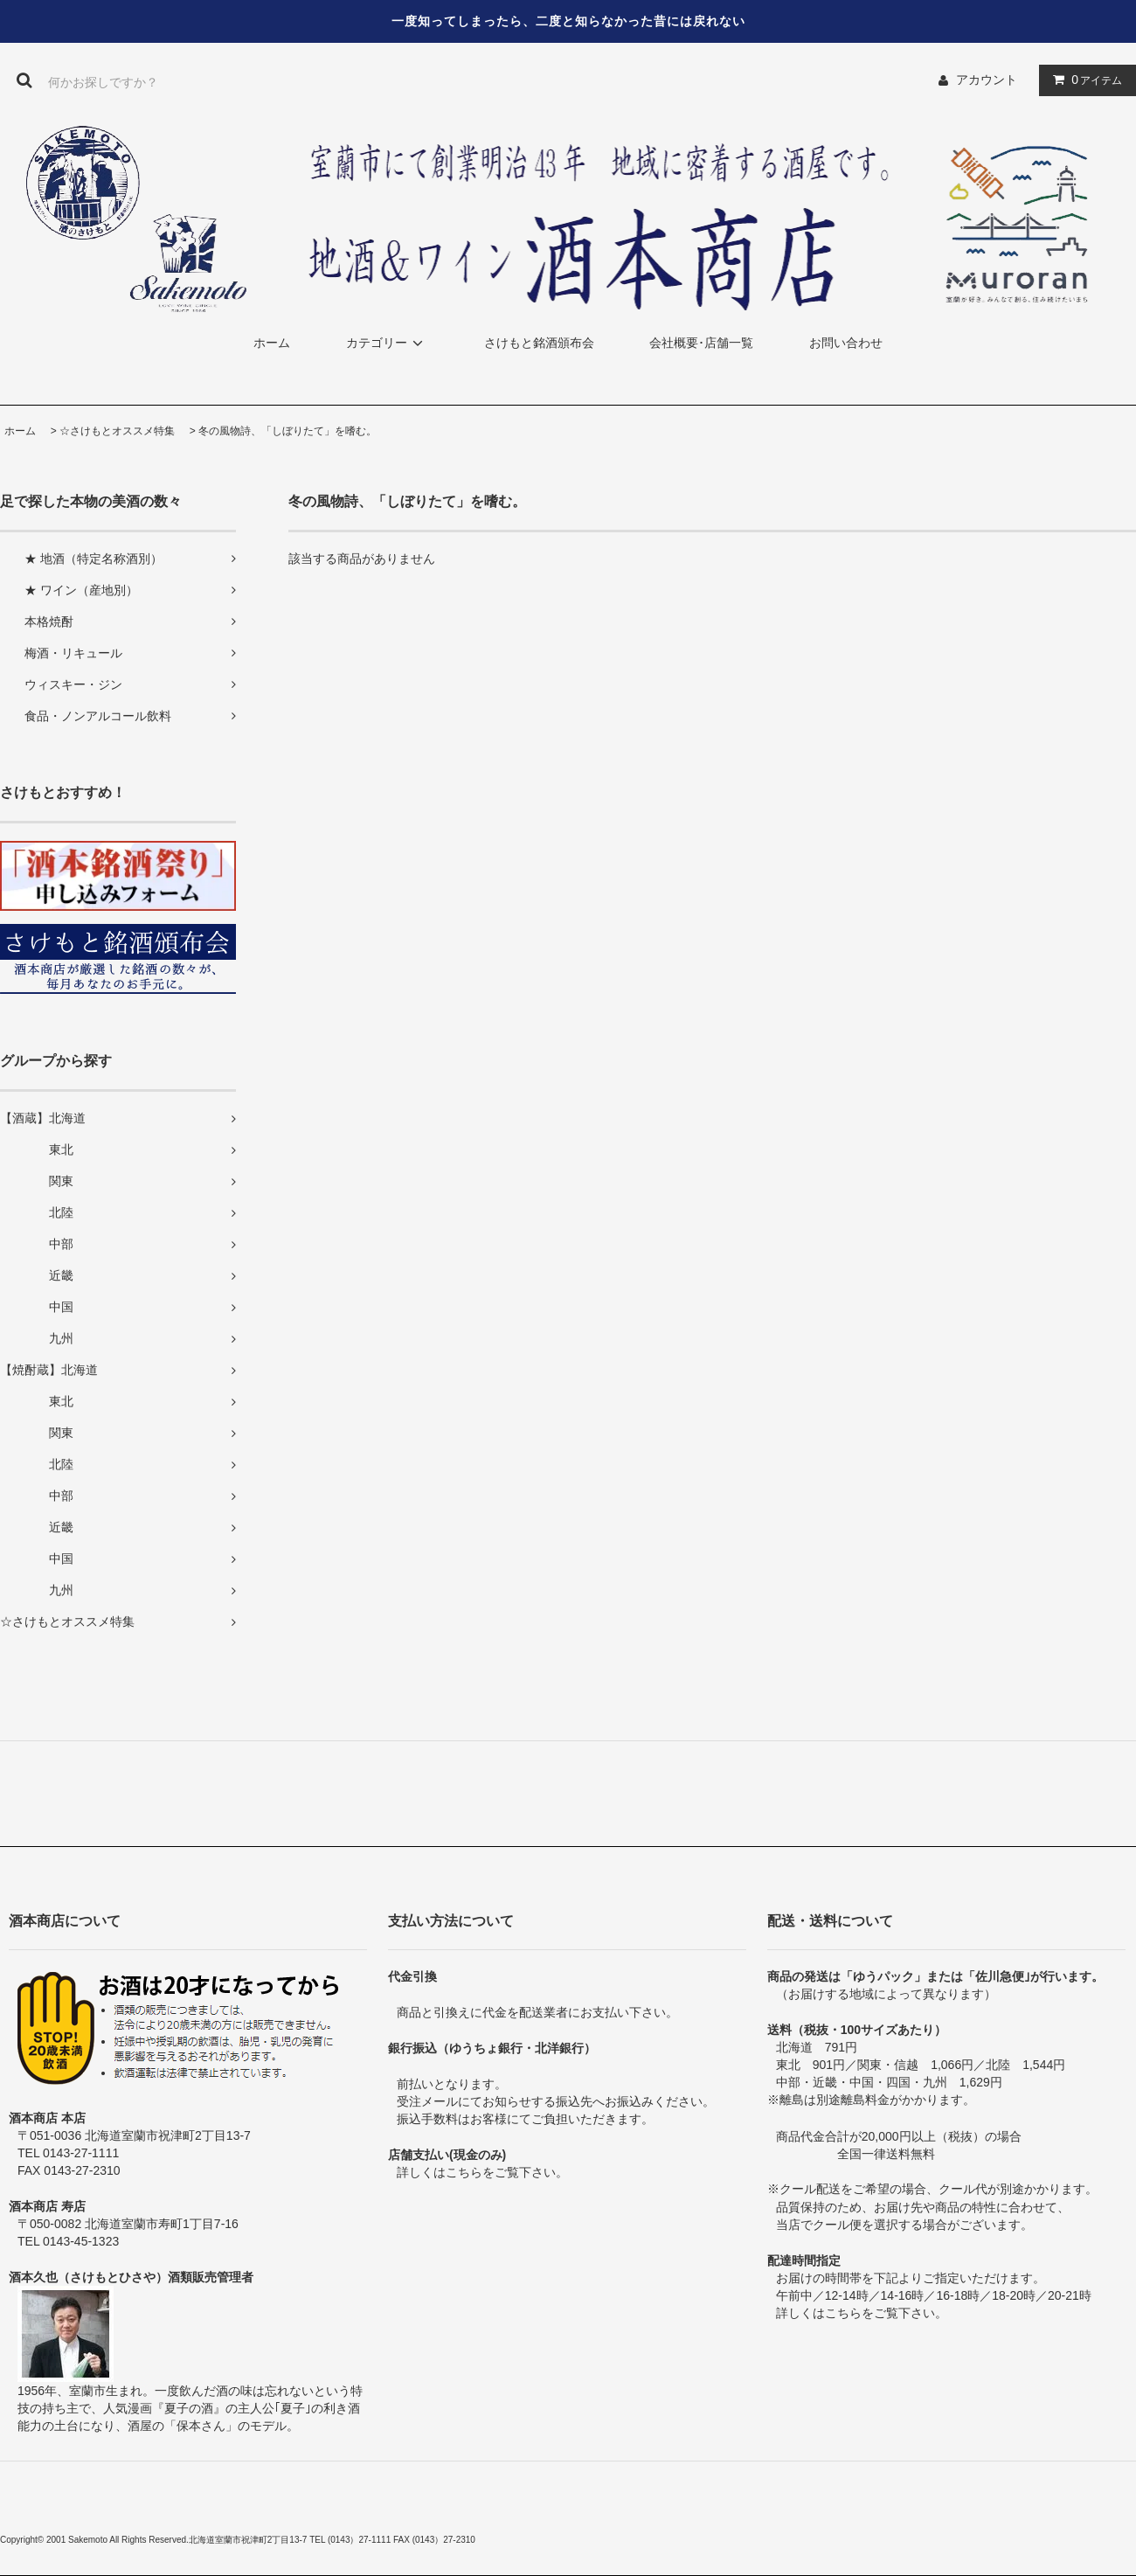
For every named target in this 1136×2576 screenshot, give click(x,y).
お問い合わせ (846, 343)
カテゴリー (387, 343)
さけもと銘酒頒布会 (539, 343)
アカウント (986, 80)
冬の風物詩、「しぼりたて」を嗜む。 (287, 431)
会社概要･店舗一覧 (701, 343)
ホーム (271, 343)
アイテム (1083, 80)
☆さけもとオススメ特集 (117, 431)
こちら (464, 2172)
